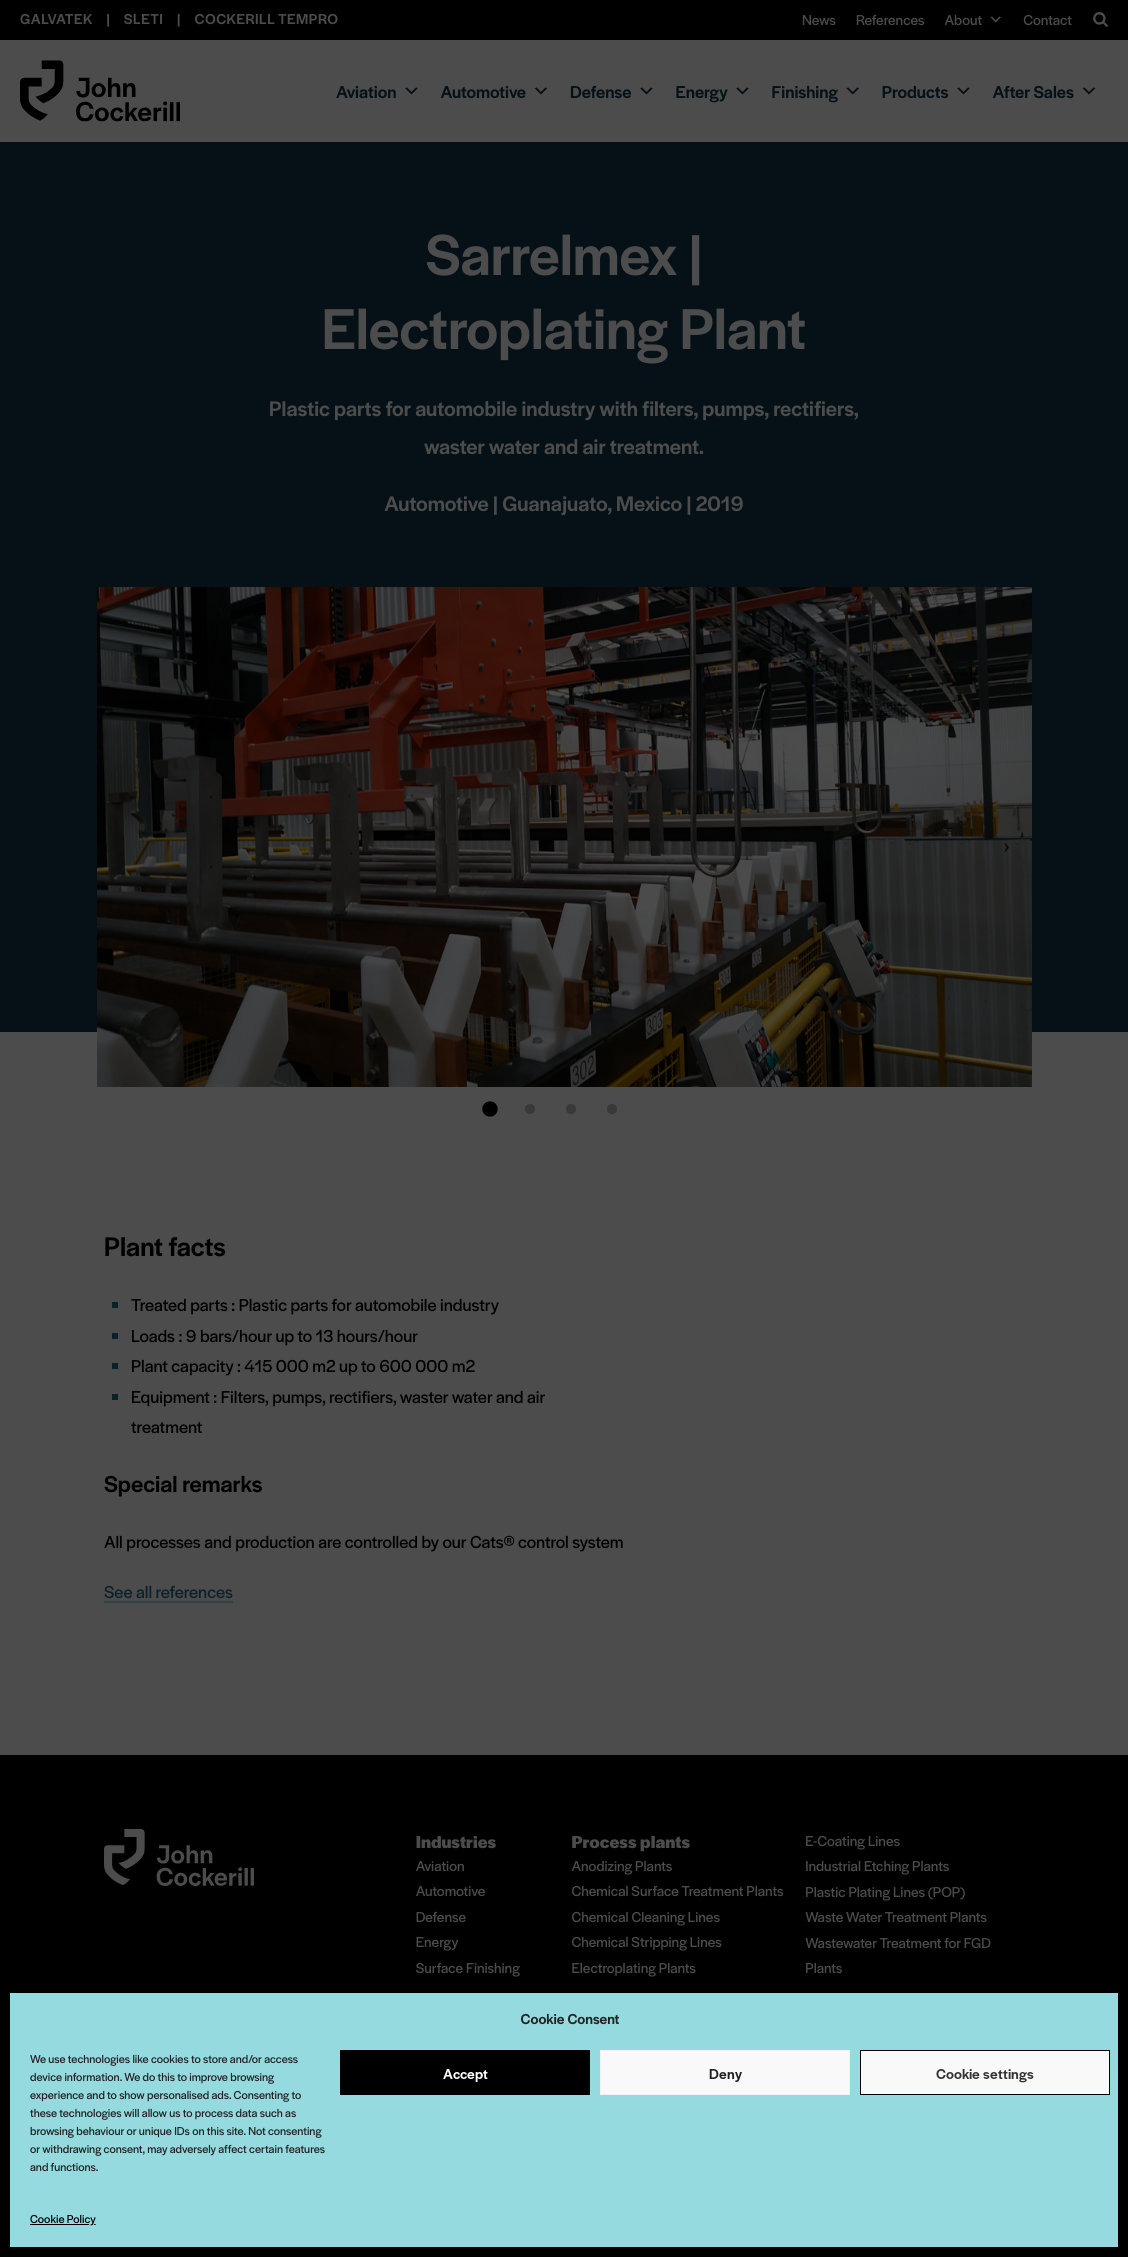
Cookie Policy (63, 2219)
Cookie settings (985, 2073)
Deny (725, 2073)
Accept (465, 2073)
